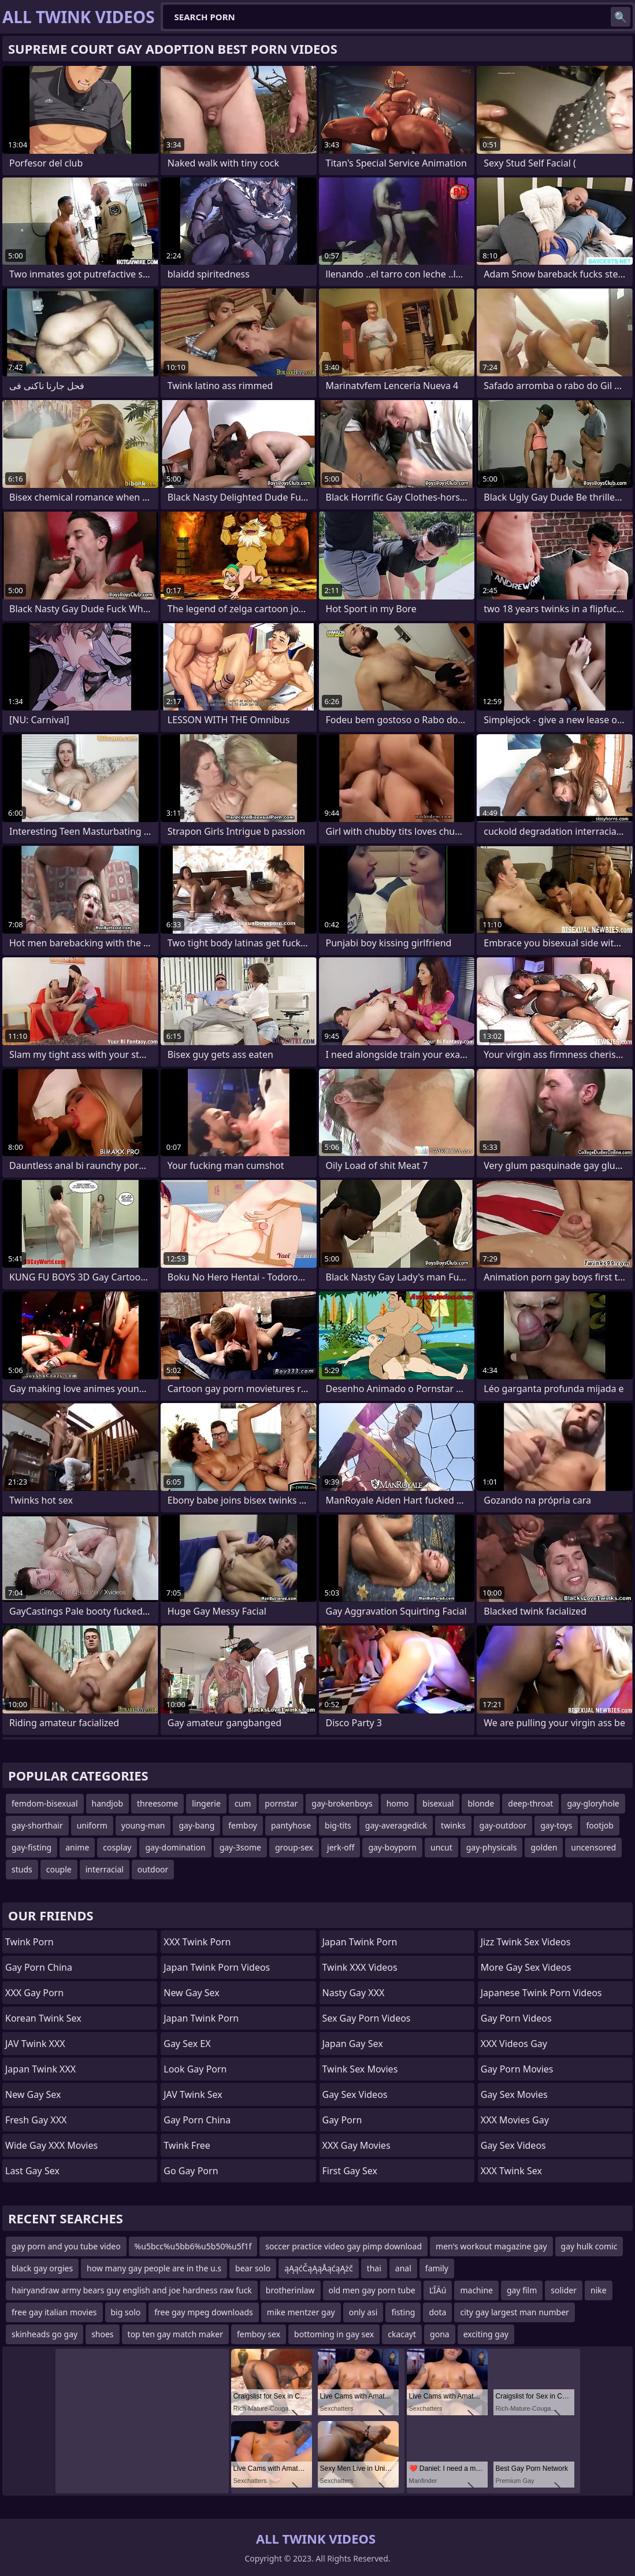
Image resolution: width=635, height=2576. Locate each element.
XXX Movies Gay (515, 2120)
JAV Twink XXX (35, 2043)
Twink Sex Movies (360, 2069)
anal (403, 2268)
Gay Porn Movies (517, 2069)
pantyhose (291, 1825)
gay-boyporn (392, 1847)
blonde (480, 1803)
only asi (363, 2312)
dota (437, 2312)
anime (77, 1847)
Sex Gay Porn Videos (366, 2018)
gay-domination (175, 1847)
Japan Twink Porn (201, 2018)
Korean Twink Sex (43, 2018)
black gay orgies (42, 2268)
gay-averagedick (396, 1825)
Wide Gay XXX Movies (51, 2145)
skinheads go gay (44, 2334)
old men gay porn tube (372, 2290)
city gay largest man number (514, 2312)
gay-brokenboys (341, 1803)
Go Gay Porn (191, 2170)
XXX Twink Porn (197, 1941)
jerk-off (340, 1847)
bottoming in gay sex (334, 2334)
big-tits (338, 1825)
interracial (105, 1869)
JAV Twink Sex (193, 2094)
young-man (143, 1825)
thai (374, 2268)
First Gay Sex (350, 2170)
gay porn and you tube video (66, 2246)
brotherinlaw (290, 2290)
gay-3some (240, 1847)
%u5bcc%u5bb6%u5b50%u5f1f (193, 2246)
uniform (92, 1825)
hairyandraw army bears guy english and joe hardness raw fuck (132, 2290)
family (436, 2268)
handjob (107, 1803)
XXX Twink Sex (511, 2170)
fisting (403, 2312)
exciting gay (485, 2334)
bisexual (438, 1803)
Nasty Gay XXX (353, 1992)
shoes (102, 2334)
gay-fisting (31, 1847)
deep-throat (530, 1803)
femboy (242, 1825)
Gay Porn (342, 2120)
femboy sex (258, 2334)
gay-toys (556, 1825)
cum (243, 1803)
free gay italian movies (54, 2312)
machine (476, 2290)
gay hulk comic (589, 2246)
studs (22, 1869)
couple (59, 1869)
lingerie (206, 1803)
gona (440, 2334)
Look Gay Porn (195, 2069)
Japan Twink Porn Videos (217, 1967)
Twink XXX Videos (360, 1967)
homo (398, 1803)
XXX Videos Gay (514, 2043)
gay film (522, 2290)
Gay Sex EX (187, 2043)
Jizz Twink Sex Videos (526, 1941)
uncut (441, 1847)
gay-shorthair (37, 1825)
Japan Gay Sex (352, 2043)
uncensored (593, 1847)
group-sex (294, 1847)
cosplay (117, 1847)
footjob (600, 1825)
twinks (453, 1825)
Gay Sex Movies (514, 2094)
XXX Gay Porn (34, 1992)
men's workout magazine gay (491, 2246)
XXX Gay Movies (356, 2145)
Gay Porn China (38, 1967)
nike (599, 2290)
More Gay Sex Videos (526, 1967)
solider (564, 2290)
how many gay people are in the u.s (154, 2268)
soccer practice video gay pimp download (343, 2246)
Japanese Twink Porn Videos (541, 1992)
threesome (157, 1803)
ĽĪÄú (438, 2290)
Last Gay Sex (32, 2170)
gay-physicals (491, 1847)
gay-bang (196, 1825)
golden (543, 1847)
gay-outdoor (503, 1825)
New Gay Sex (33, 2094)
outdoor (153, 1869)
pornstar (281, 1803)
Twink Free (187, 2145)
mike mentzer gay (301, 2312)
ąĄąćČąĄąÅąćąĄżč (318, 2268)
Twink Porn (29, 1941)
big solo (126, 2312)
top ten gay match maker (175, 2334)
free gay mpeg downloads (203, 2312)
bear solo (252, 2268)
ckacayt (402, 2334)
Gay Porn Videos (516, 2018)
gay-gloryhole (593, 1803)
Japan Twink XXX (40, 2069)
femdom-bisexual (45, 1803)
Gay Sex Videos (355, 2094)
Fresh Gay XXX (35, 2120)
